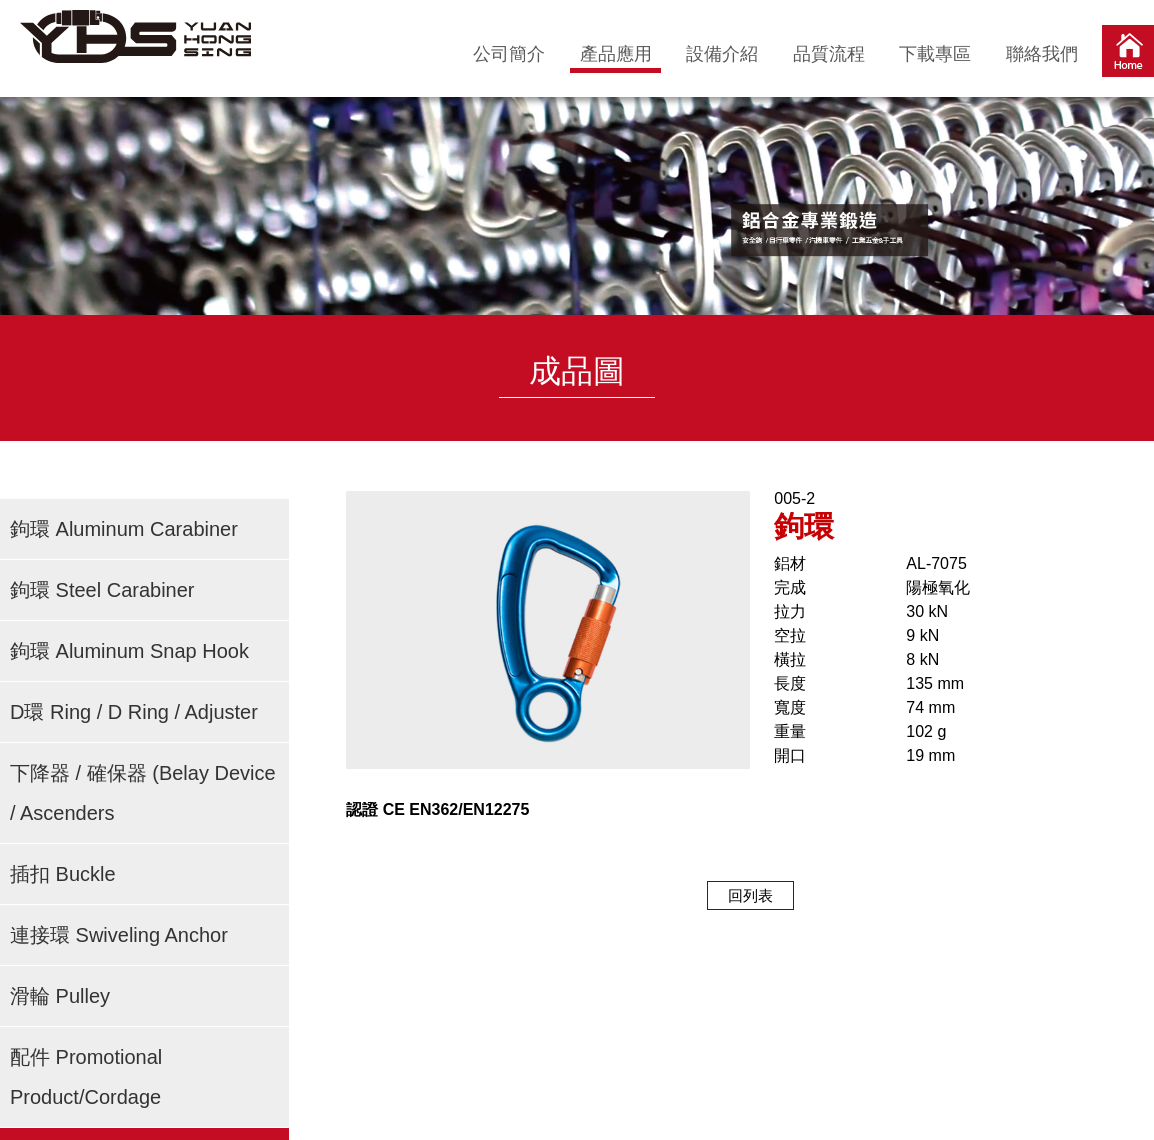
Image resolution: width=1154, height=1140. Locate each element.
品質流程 (829, 54)
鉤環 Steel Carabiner (102, 590)
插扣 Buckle (63, 874)
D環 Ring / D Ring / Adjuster (134, 712)
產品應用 (616, 54)
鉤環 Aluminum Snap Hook (129, 651)
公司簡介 (509, 54)
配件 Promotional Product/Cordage (86, 1077)
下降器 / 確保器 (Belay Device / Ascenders (143, 793)
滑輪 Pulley (60, 996)
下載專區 (935, 54)
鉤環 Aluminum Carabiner (124, 529)
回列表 (750, 895)
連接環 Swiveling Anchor (119, 935)
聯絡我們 (1042, 54)
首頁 (1128, 55)
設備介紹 (722, 54)
